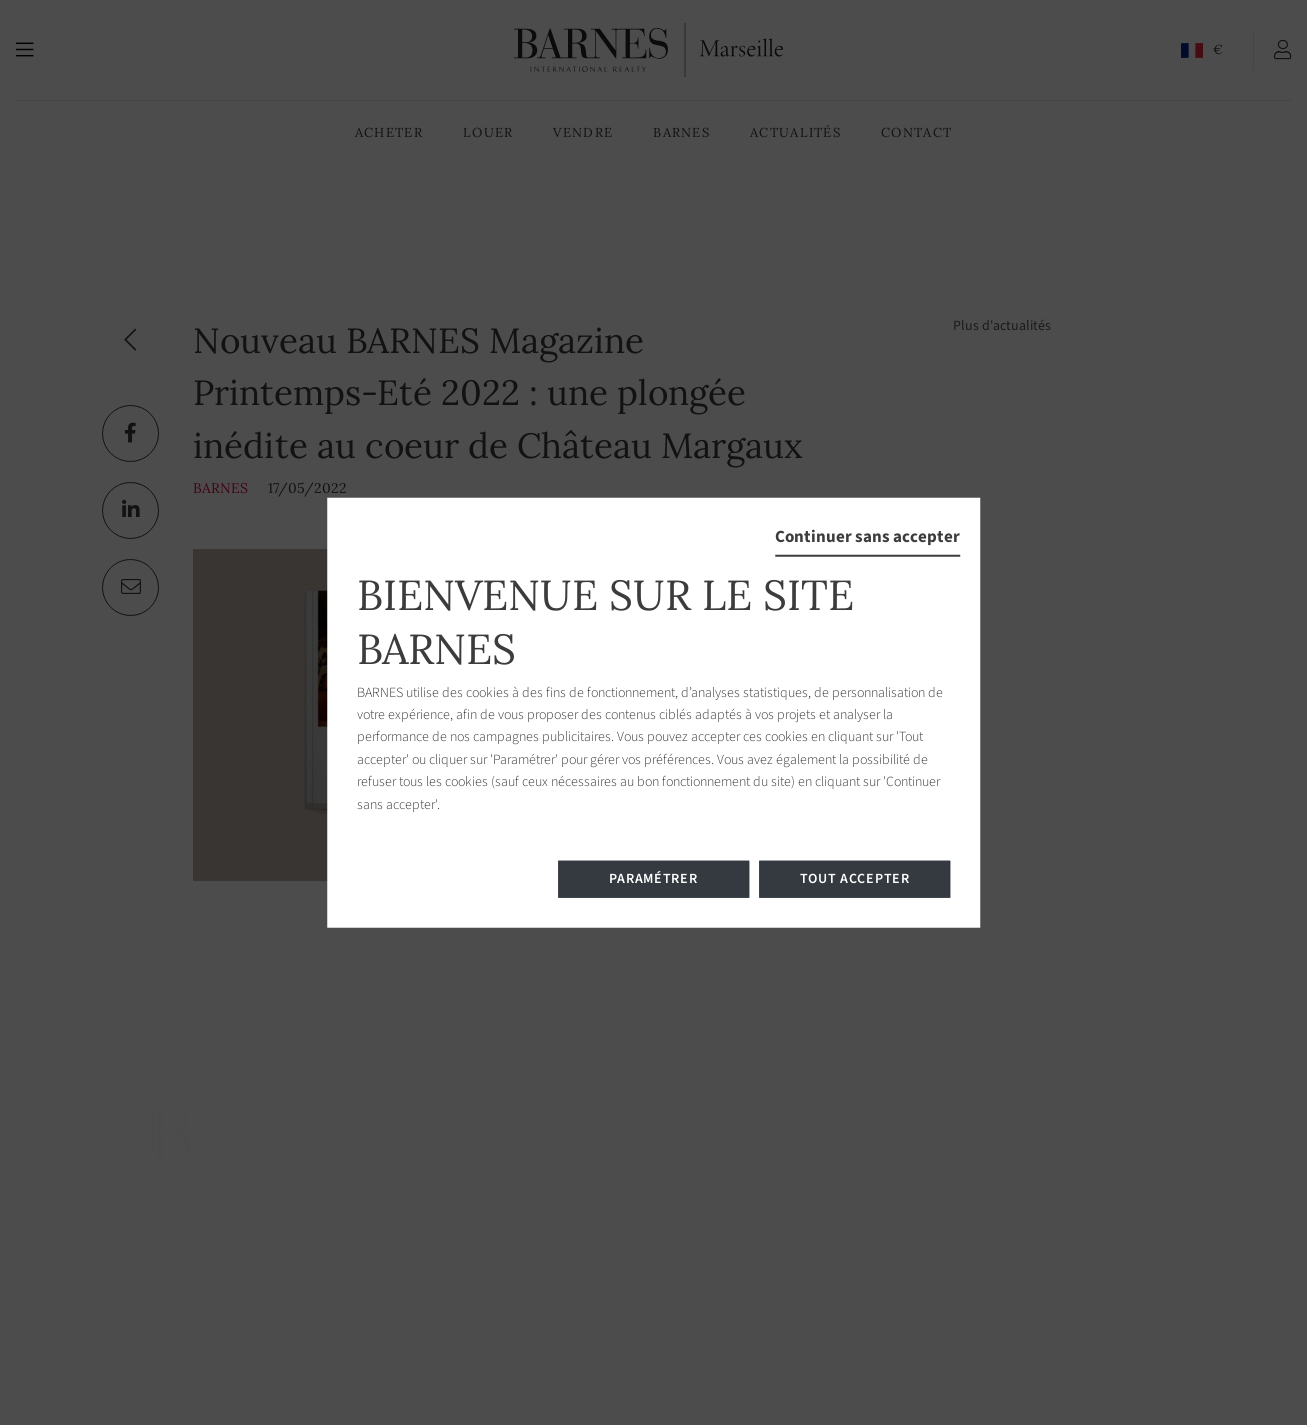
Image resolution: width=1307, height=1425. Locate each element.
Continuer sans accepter (867, 536)
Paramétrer (653, 879)
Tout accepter (855, 879)
